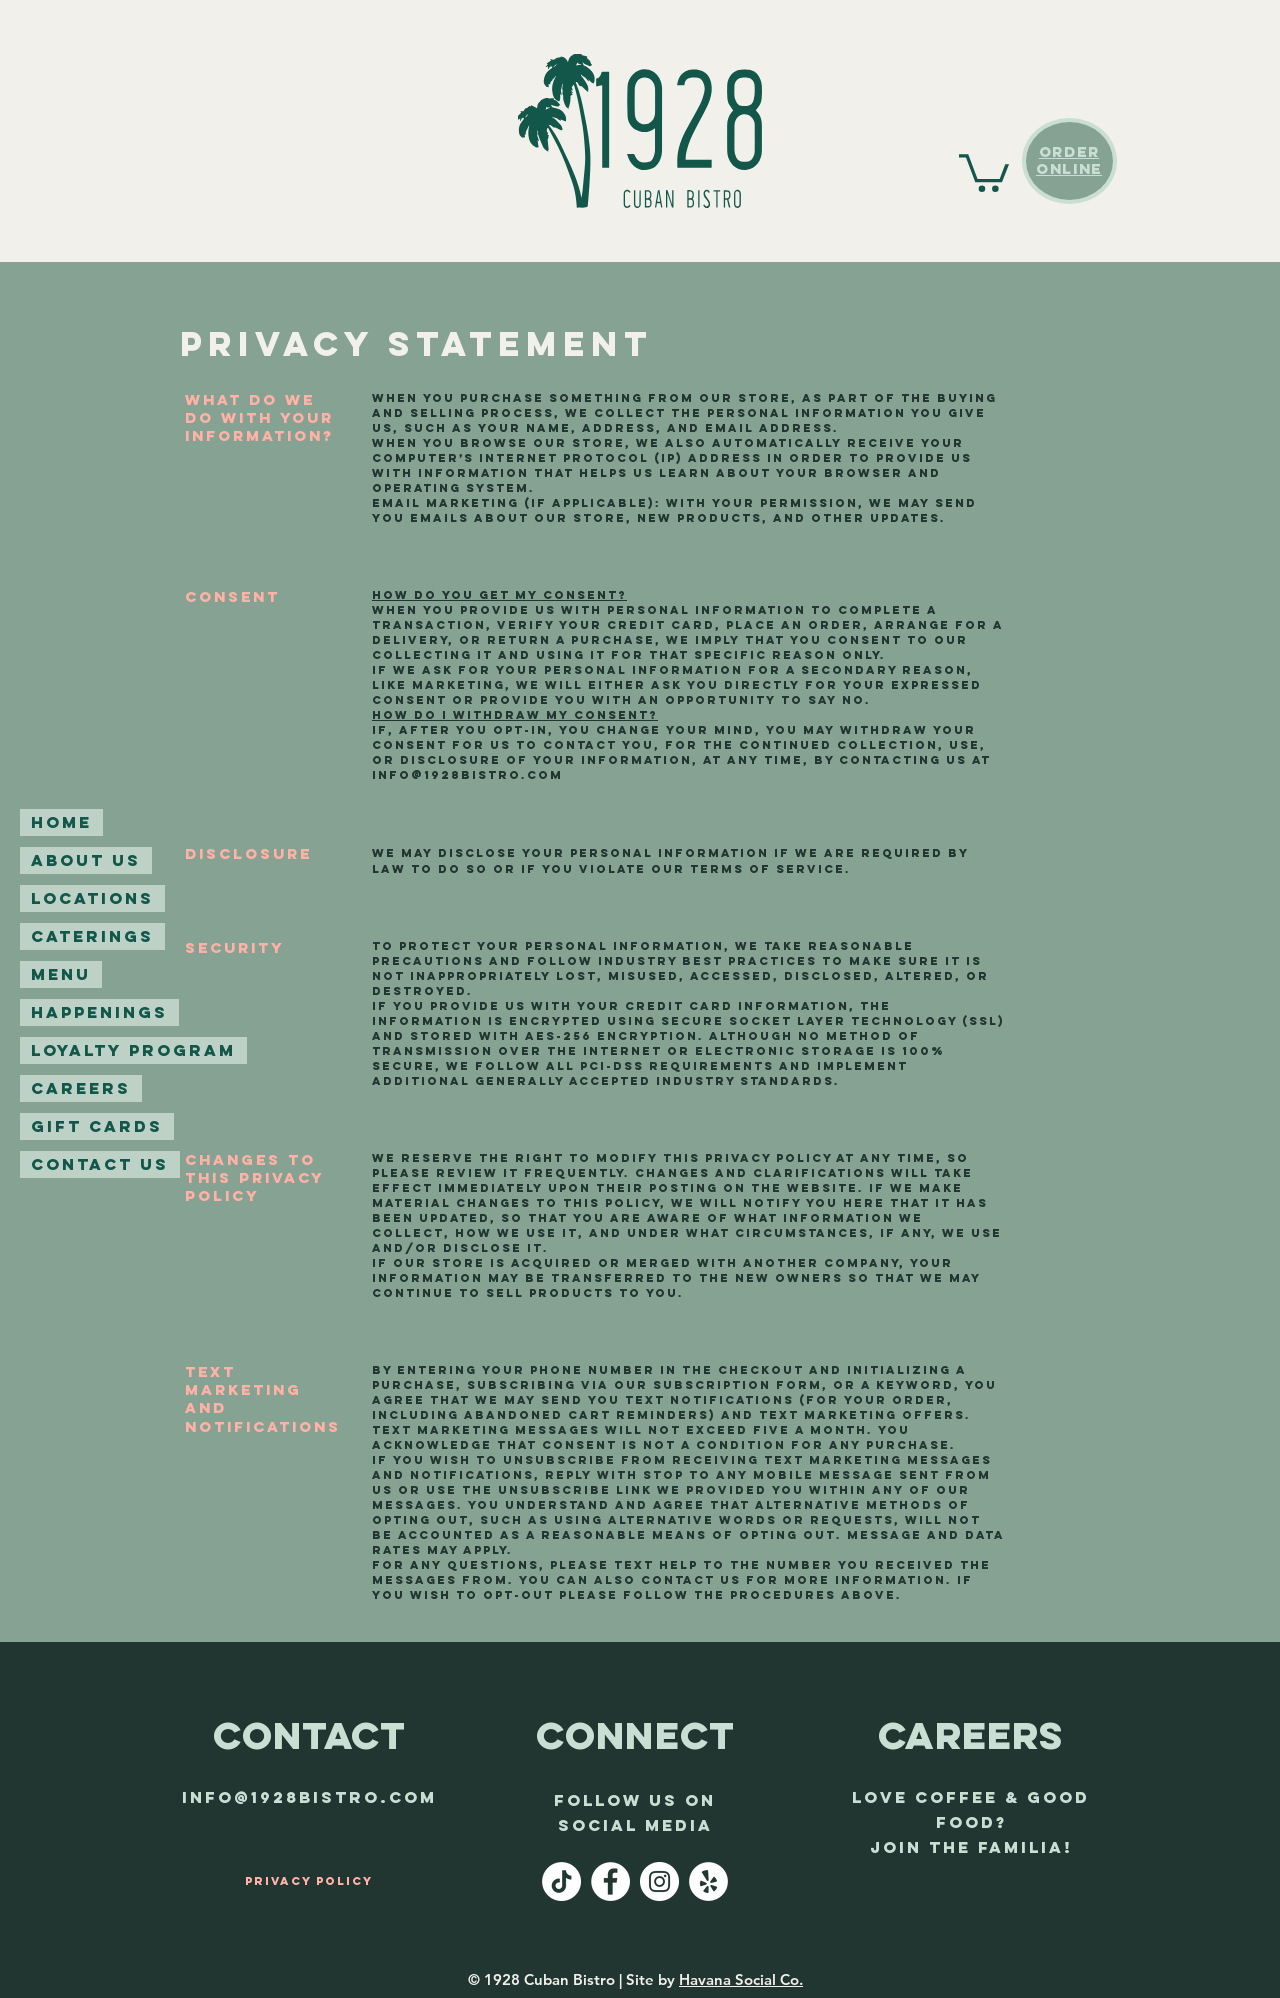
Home (61, 822)
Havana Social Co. (741, 1979)
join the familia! (971, 1847)
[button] (984, 171)
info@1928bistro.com (467, 775)
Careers (81, 1088)
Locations (92, 898)
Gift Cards (97, 1126)
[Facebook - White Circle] (610, 1881)
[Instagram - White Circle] (659, 1881)
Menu (61, 974)
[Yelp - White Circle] (708, 1881)
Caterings (92, 936)
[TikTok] (561, 1881)
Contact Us (100, 1164)
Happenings (99, 1012)
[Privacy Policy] (309, 1881)
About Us (86, 860)
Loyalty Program (133, 1050)
